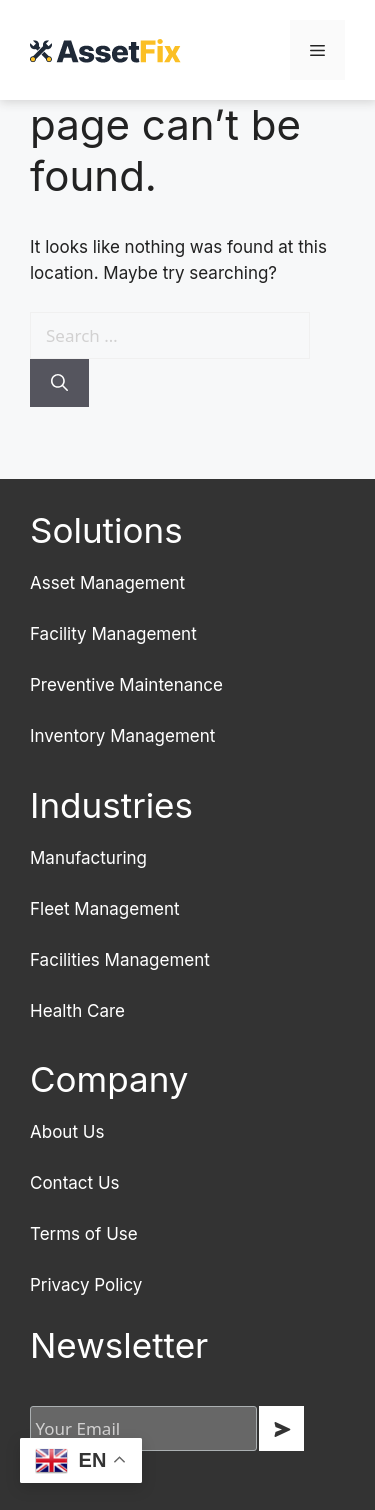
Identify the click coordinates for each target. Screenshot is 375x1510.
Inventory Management (122, 736)
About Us (67, 1132)
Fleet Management (105, 909)
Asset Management (107, 583)
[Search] (59, 383)
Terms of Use (84, 1234)
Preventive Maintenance (126, 685)
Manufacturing (88, 858)
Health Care (77, 1011)
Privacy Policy (86, 1285)
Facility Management (113, 634)
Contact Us (75, 1183)
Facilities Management (120, 960)
